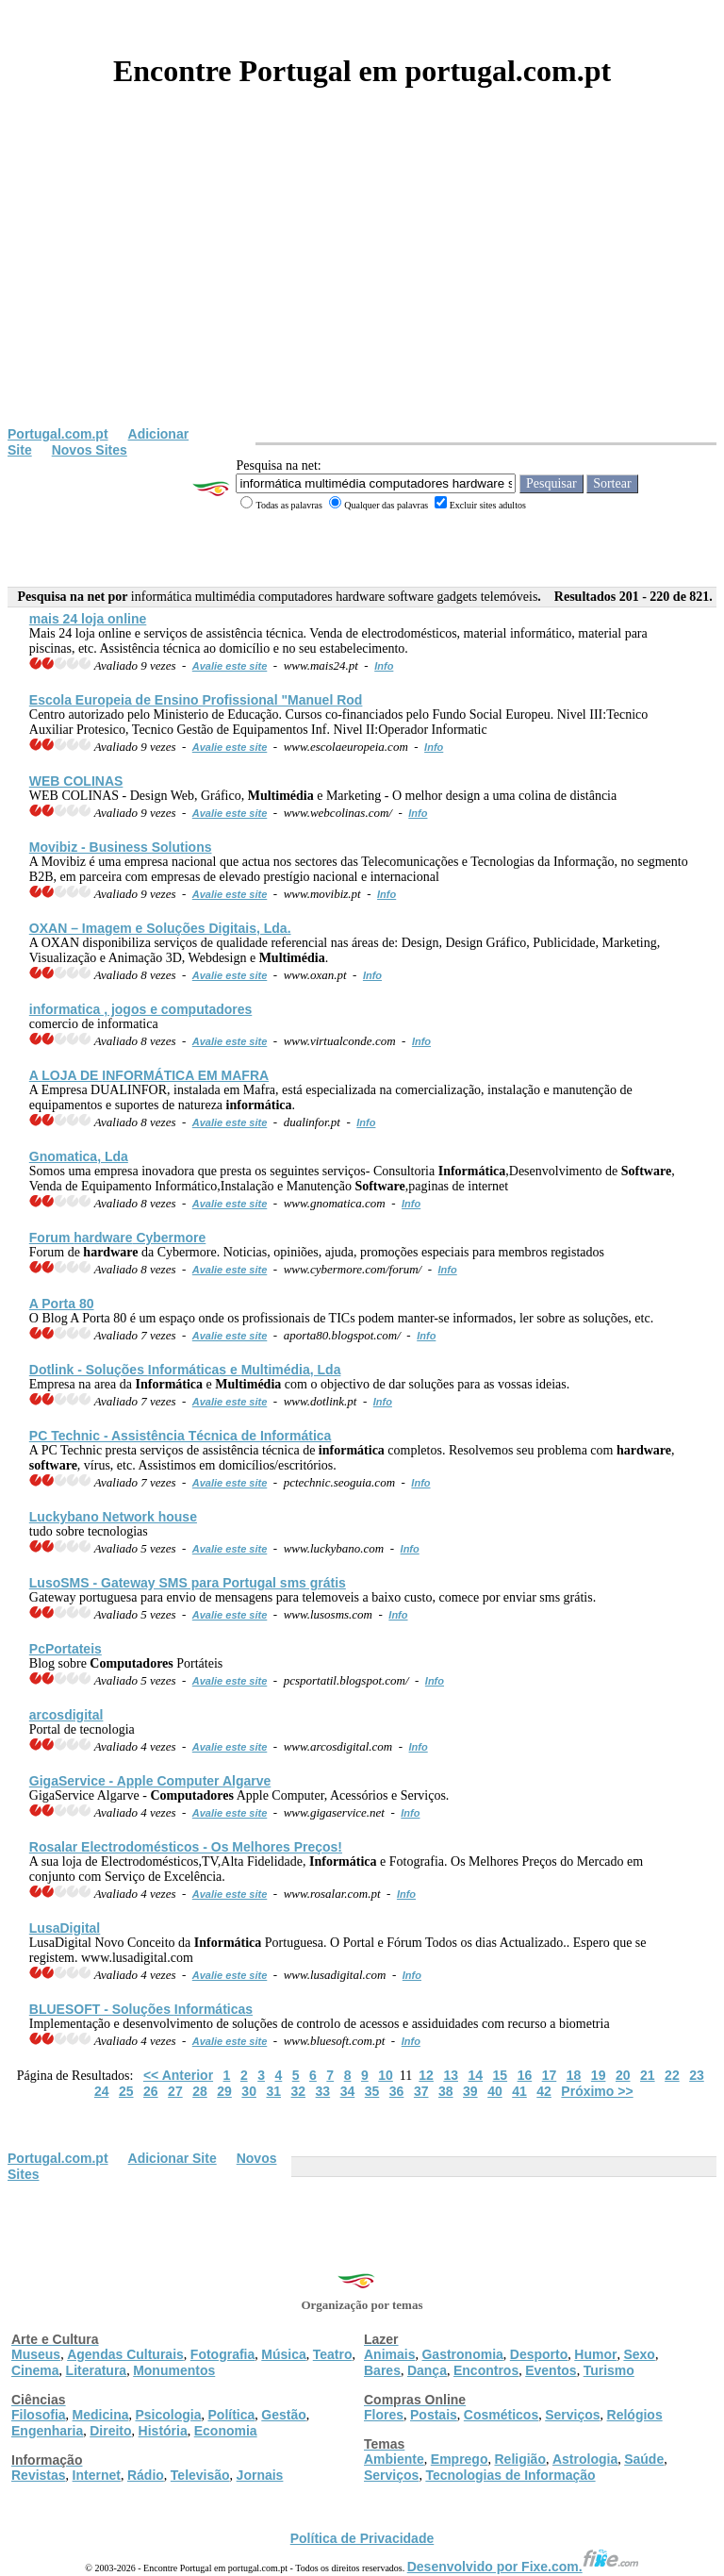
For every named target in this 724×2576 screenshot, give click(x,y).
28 (199, 2091)
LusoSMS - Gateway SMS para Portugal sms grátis (187, 1582)
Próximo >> (597, 2091)
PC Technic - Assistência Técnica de (180, 1435)
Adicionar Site (172, 2158)
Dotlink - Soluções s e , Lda (185, 1369)
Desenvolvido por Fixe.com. (523, 2566)
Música (283, 2354)
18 (574, 2075)
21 (647, 2075)
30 (248, 2091)
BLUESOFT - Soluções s (141, 2009)
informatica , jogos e (141, 1009)
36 (396, 2091)
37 (421, 2091)
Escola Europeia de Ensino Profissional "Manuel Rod (196, 699)
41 (519, 2091)
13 (450, 2075)
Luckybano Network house (113, 1516)
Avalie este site (230, 666)
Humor (595, 2354)
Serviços (572, 2414)
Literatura (96, 2370)
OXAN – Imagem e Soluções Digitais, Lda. (160, 928)
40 (494, 2091)
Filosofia (38, 2414)
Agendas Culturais (125, 2354)
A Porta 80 (61, 1303)
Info (383, 666)
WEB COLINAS (76, 781)
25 (126, 2091)
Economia (225, 2430)
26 (150, 2091)
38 (445, 2091)
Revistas (38, 2475)
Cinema (35, 2370)
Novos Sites (89, 449)
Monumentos (174, 2370)
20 (623, 2075)
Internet (97, 2475)
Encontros (485, 2370)
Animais (389, 2354)
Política (231, 2414)
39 (470, 2091)
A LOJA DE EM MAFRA (149, 1075)
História (163, 2430)
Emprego (459, 2459)
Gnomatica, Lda (78, 1156)
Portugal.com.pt (58, 433)
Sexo (638, 2354)
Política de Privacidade (362, 2538)
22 (672, 2075)
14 (475, 2075)
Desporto (539, 2354)
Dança (427, 2370)
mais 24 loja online (88, 618)
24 (101, 2091)
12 (426, 2075)
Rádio (145, 2475)
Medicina (101, 2414)
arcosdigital (66, 1714)
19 (598, 2075)
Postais (433, 2414)
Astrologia (584, 2459)
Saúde (644, 2459)
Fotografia (222, 2354)
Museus (35, 2354)
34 (347, 2091)
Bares (382, 2370)
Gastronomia (461, 2354)
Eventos (550, 2370)
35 (372, 2091)
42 (543, 2091)
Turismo (609, 2370)
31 (273, 2091)
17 (549, 2075)
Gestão (283, 2414)
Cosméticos (501, 2414)
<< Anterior (178, 2075)
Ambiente (394, 2459)
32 (298, 2091)
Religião (519, 2459)
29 (224, 2091)
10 (385, 2075)
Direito (110, 2430)
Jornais (260, 2475)
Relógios (635, 2414)
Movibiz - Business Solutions (120, 847)
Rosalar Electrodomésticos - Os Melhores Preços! (185, 1846)
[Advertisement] (362, 285)
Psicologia (168, 2414)
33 (323, 2091)
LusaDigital (64, 1928)
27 (175, 2091)
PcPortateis (65, 1648)
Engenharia (47, 2430)
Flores (383, 2414)
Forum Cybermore (117, 1237)
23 (696, 2075)
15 (500, 2075)
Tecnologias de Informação (510, 2475)
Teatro (333, 2354)
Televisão (200, 2475)
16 (525, 2075)
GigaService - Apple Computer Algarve (150, 1780)
